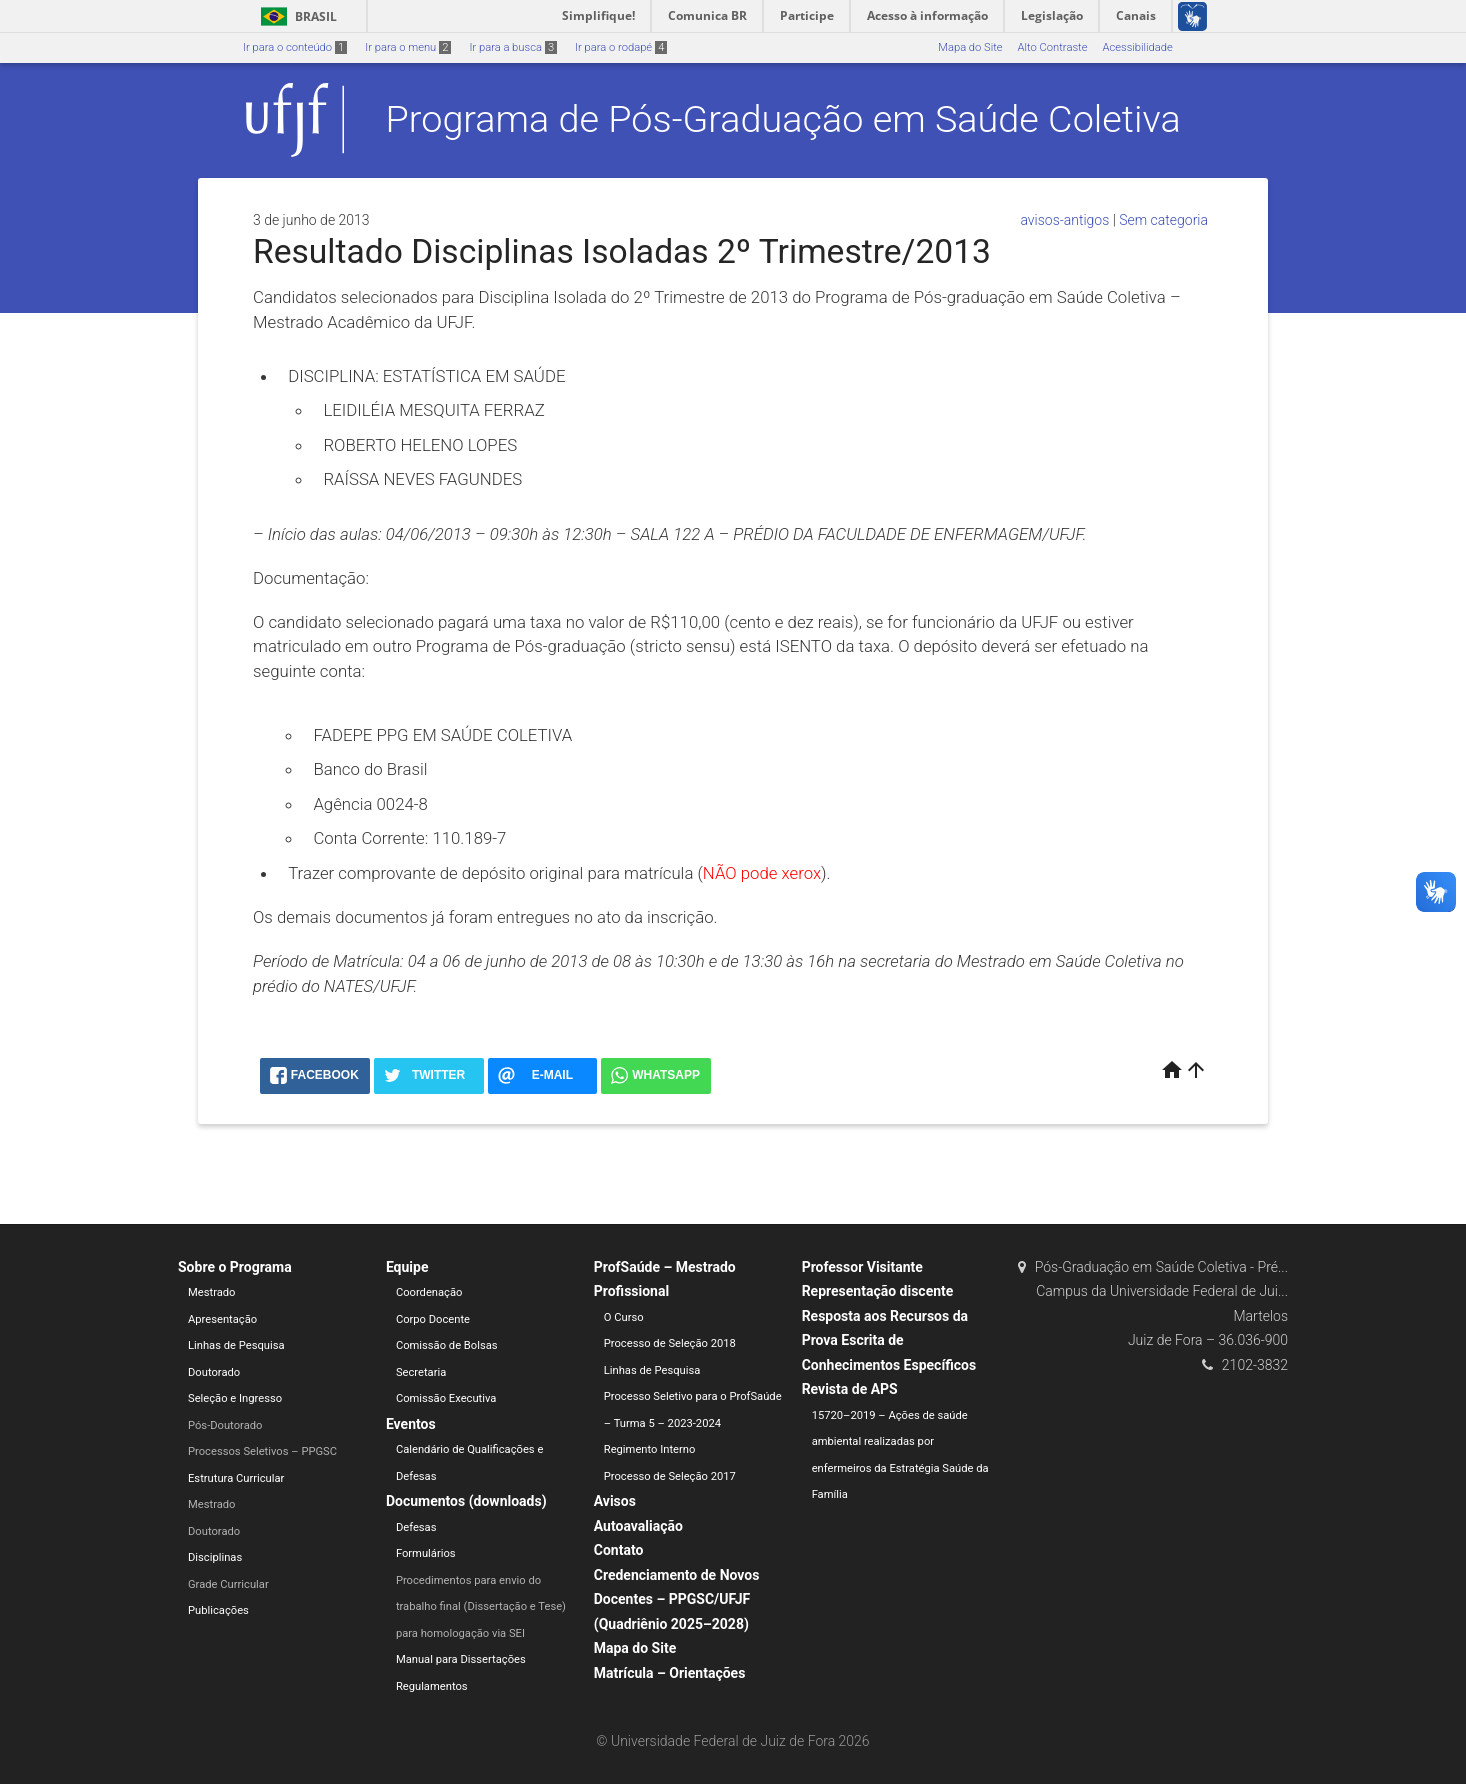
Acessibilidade (1137, 47)
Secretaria (421, 1372)
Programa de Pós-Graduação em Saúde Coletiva (783, 119)
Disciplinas (215, 1557)
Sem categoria (1163, 220)
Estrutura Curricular (236, 1478)
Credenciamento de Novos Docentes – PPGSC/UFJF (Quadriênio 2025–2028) (677, 1599)
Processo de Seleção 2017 (670, 1476)
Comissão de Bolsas (447, 1345)
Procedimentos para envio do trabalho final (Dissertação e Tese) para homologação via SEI (481, 1607)
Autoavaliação (638, 1526)
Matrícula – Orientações (670, 1673)
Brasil (295, 16)
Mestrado (211, 1292)
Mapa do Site (970, 47)
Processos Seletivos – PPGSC (262, 1451)
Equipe (407, 1267)
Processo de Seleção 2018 (670, 1343)
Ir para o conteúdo (295, 47)
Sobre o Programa (235, 1267)
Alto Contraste (1053, 47)
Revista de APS (850, 1389)
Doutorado (214, 1372)
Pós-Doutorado (225, 1425)
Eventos (411, 1424)
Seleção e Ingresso (235, 1398)
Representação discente (878, 1291)
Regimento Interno (650, 1449)
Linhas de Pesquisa (236, 1345)
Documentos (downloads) (466, 1501)
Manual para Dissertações (461, 1659)
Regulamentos (432, 1686)
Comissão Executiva (446, 1398)
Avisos (615, 1501)
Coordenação (429, 1292)
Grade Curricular (228, 1584)
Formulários (426, 1553)
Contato (619, 1550)
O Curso (624, 1317)
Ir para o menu (408, 47)
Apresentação (222, 1319)
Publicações (218, 1610)
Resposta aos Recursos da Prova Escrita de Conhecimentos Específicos (889, 1340)
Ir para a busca (513, 47)
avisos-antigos (1064, 220)
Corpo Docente (433, 1319)
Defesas (416, 1527)
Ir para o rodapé (621, 47)
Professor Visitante (862, 1267)
